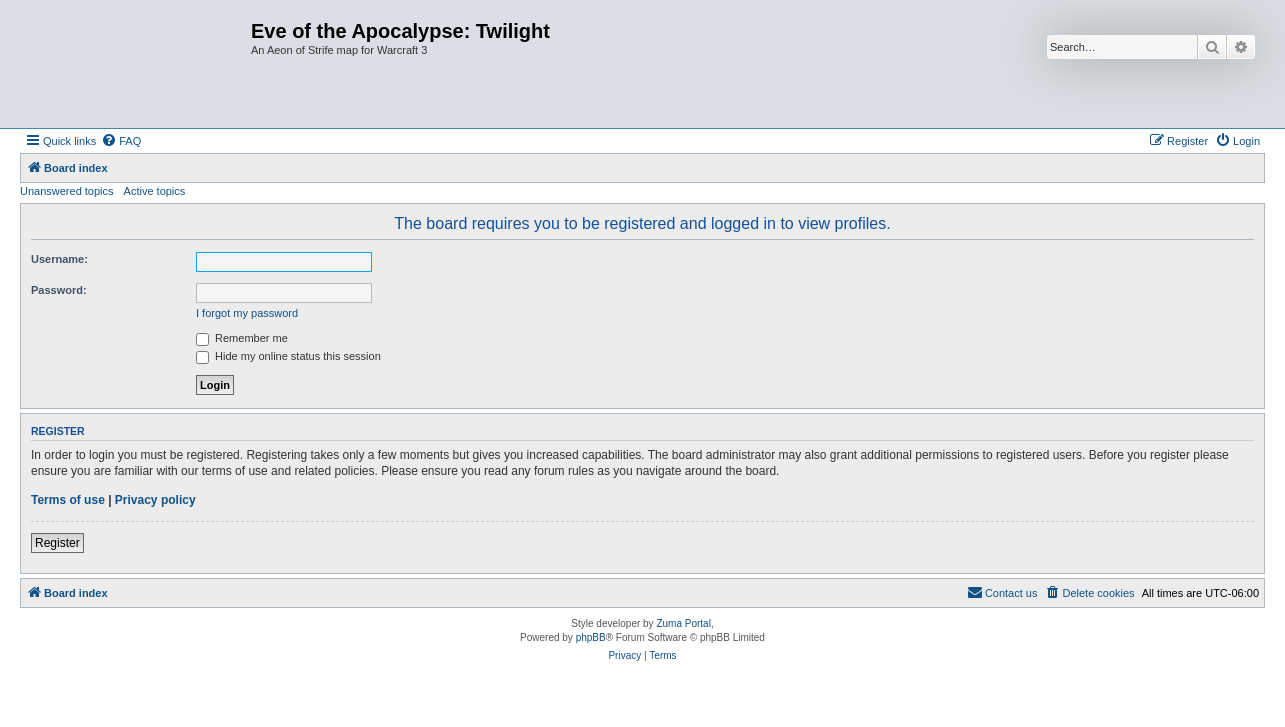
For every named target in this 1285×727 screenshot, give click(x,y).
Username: (59, 259)
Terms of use (68, 500)
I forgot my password (247, 313)
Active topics (155, 191)
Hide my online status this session (288, 356)
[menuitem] (121, 141)
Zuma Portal (683, 623)
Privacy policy (155, 500)
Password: (59, 290)
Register (57, 543)
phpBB (591, 637)
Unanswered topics (67, 191)
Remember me (242, 338)
